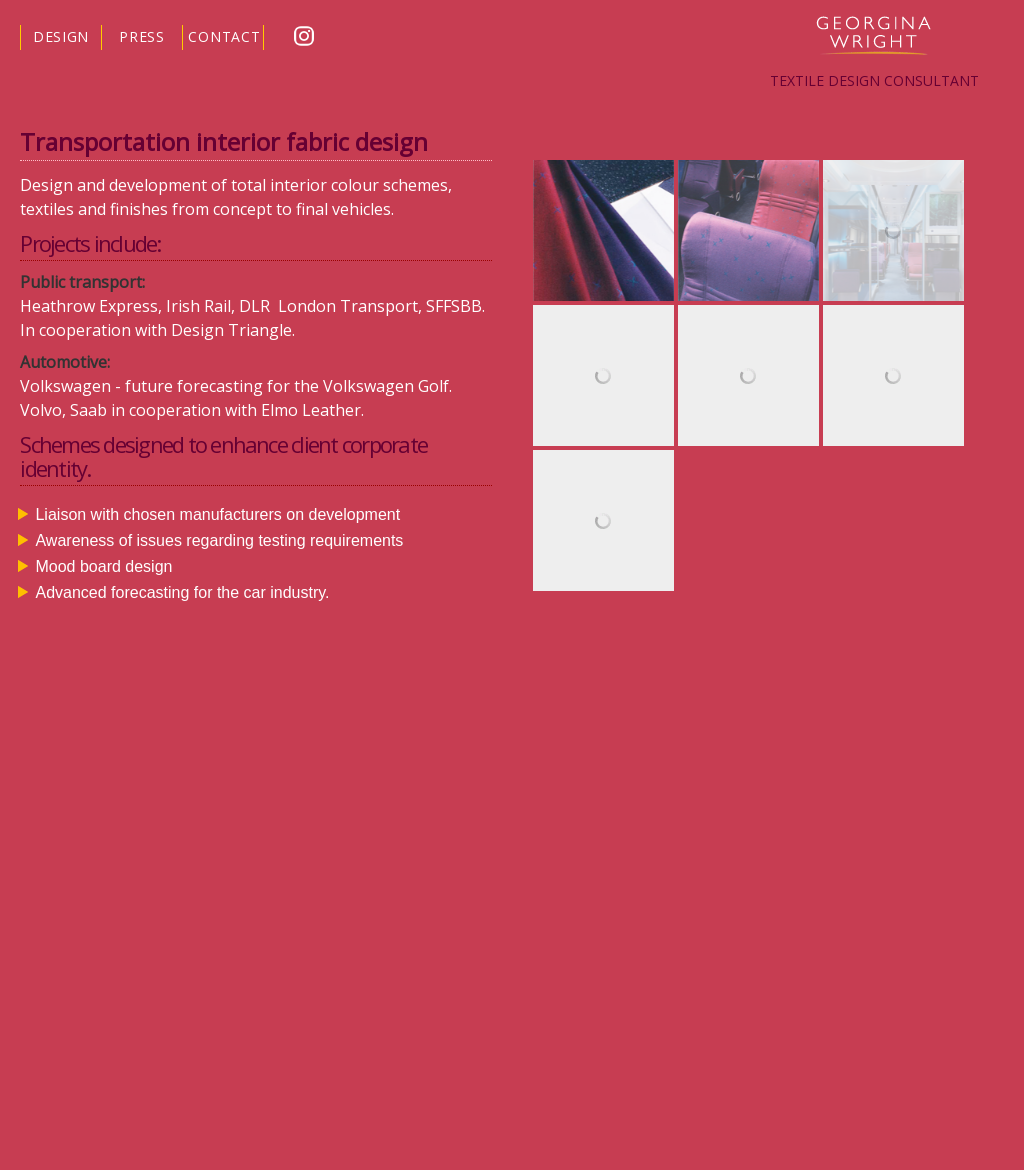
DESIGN (61, 36)
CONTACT (223, 36)
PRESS (142, 36)
